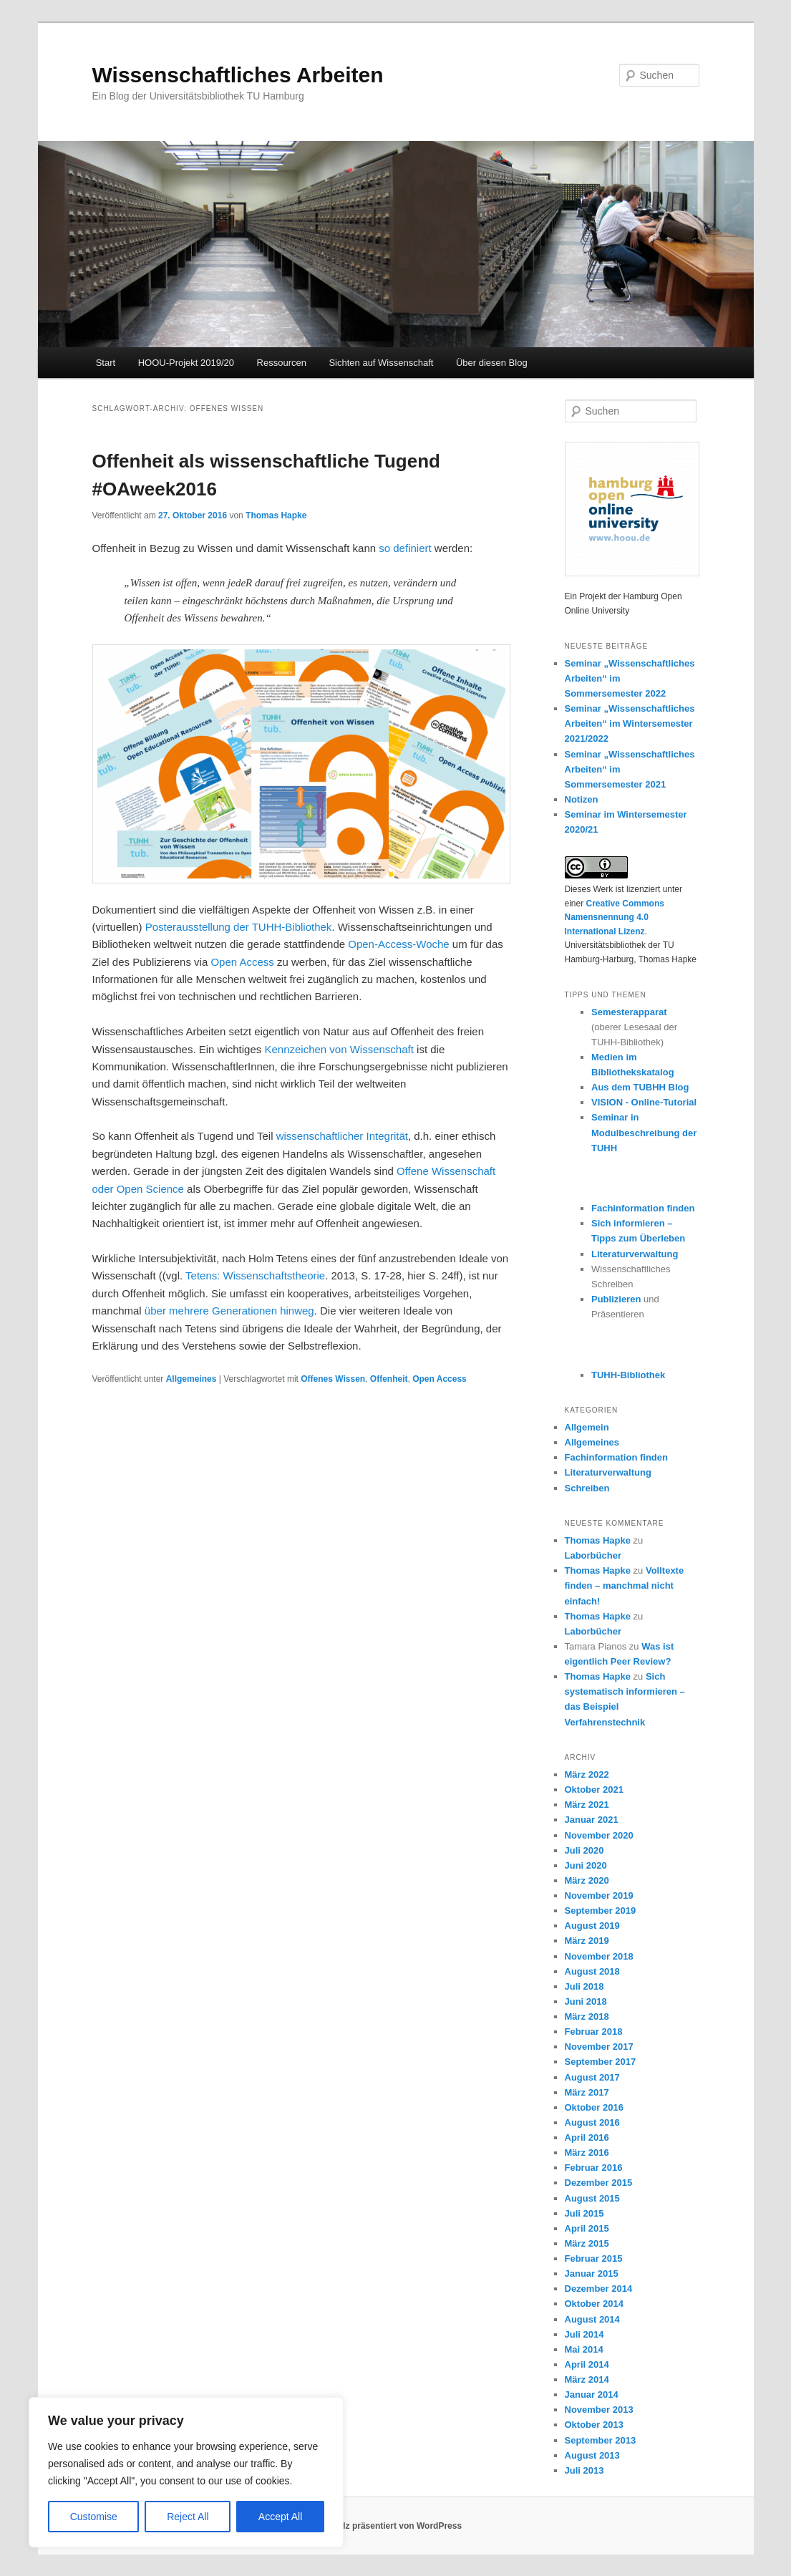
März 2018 (587, 2016)
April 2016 (587, 2137)
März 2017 (587, 2092)
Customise (93, 2516)
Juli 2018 (584, 1986)
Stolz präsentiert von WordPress (395, 2526)
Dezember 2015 (599, 2182)
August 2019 (592, 1925)
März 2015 (587, 2243)
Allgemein (587, 1427)
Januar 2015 (591, 2273)
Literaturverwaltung (634, 1254)
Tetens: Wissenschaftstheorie (255, 1275)
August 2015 (592, 2198)
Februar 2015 (594, 2258)
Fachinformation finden (642, 1208)
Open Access (241, 962)
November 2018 (599, 1956)
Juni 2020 (586, 1865)
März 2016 (587, 2152)
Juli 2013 (584, 2470)
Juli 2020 (584, 1850)
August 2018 (592, 1971)
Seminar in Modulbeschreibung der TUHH (644, 1132)
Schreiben (587, 1488)
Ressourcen (281, 362)
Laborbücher (593, 1555)
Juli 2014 (584, 2334)
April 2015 (587, 2228)
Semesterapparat (629, 1012)
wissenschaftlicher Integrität (342, 1136)
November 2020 (599, 1835)
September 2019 (600, 1910)
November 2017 (599, 2046)
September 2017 (600, 2061)
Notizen (581, 799)
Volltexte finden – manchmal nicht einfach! (624, 1585)
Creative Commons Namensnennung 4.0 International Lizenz (614, 917)
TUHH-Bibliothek (628, 1375)
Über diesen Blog (492, 362)
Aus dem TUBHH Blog (640, 1087)
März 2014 (587, 2379)
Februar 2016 (594, 2167)
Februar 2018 (594, 2031)
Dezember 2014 (599, 2288)
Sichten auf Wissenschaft (381, 362)
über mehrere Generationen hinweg (229, 1310)
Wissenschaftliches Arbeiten (238, 75)
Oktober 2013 (594, 2424)
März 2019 (587, 1940)
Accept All (280, 2516)
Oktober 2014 (594, 2303)
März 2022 (587, 1774)
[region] (186, 2472)
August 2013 (592, 2455)
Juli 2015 (584, 2213)
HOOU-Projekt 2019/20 (186, 362)
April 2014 (587, 2364)
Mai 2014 (584, 2349)
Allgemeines (191, 1379)
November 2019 (599, 1895)
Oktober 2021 (594, 1789)
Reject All (187, 2516)
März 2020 (587, 1880)
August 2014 (592, 2319)
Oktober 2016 (594, 2107)
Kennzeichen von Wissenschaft (338, 1049)
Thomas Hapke (276, 515)
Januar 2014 (591, 2394)
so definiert (405, 548)
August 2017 (592, 2077)
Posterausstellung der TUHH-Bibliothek (238, 927)
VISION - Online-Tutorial (644, 1102)
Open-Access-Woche (398, 944)
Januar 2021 (591, 1819)
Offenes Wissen (333, 1379)
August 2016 (592, 2122)
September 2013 (600, 2440)
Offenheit (389, 1379)
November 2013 (599, 2409)
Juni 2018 (586, 2001)
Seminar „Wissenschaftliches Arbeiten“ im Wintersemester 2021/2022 (630, 723)
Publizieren (616, 1299)
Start (105, 362)
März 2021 (587, 1804)
